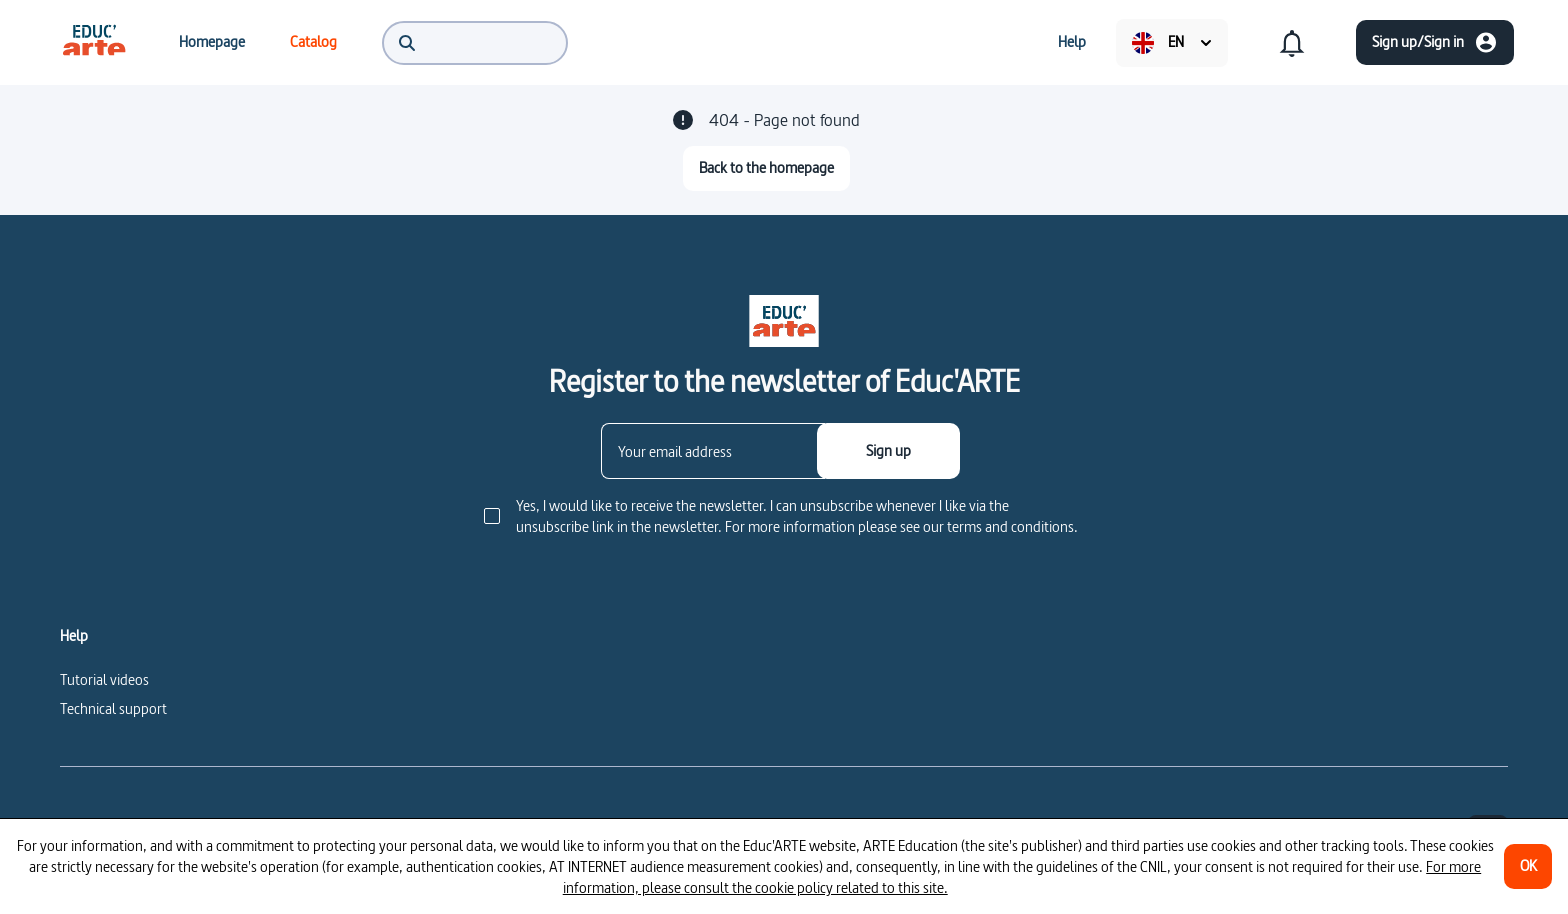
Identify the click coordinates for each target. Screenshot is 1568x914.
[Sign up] (888, 451)
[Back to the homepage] (766, 168)
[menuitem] (94, 42)
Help (74, 636)
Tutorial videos (104, 679)
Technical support (113, 708)
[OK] (1528, 866)
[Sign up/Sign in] (1435, 42)
